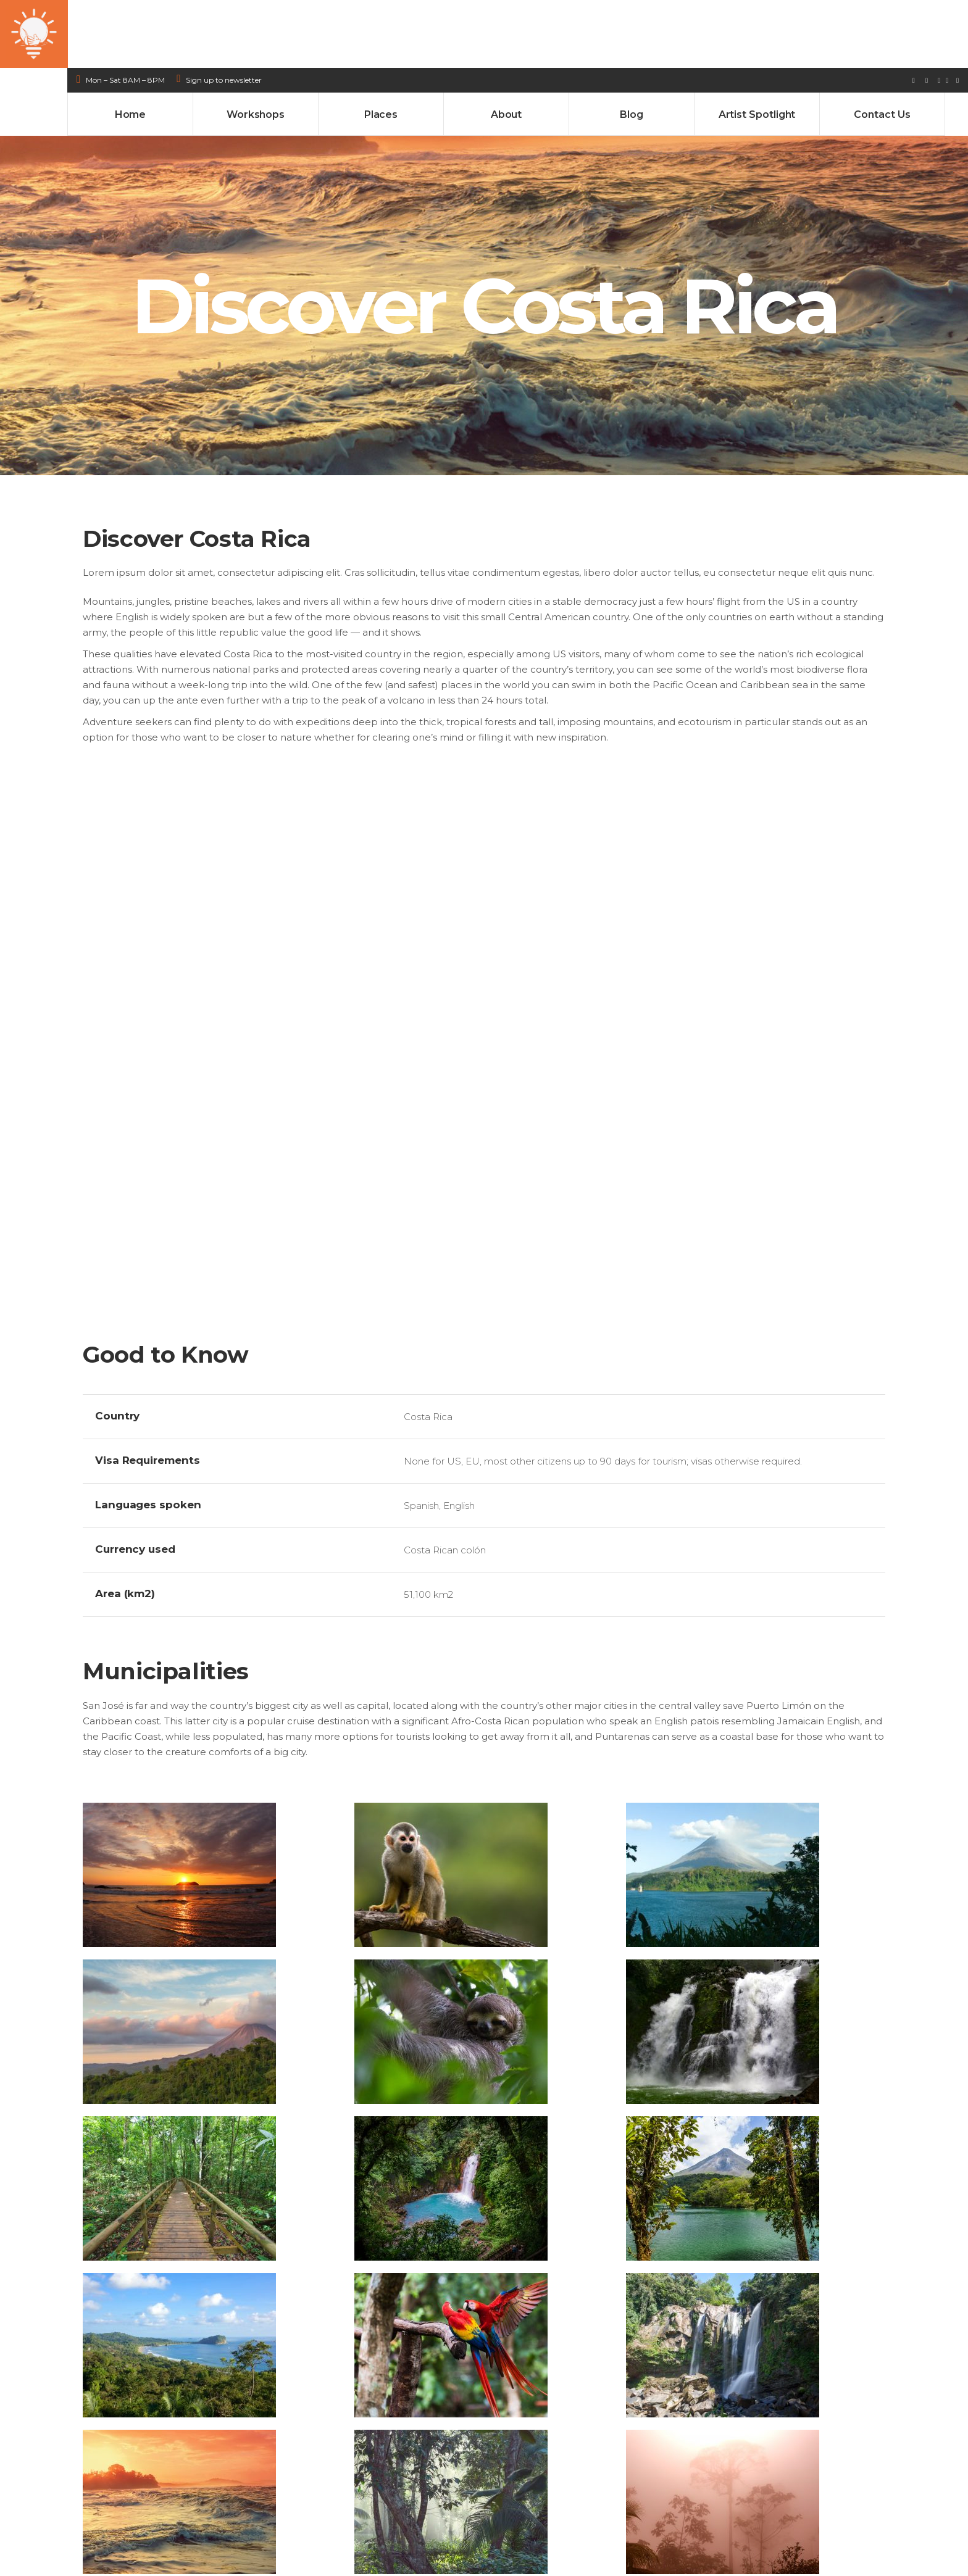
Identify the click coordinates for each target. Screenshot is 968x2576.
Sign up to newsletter (224, 12)
